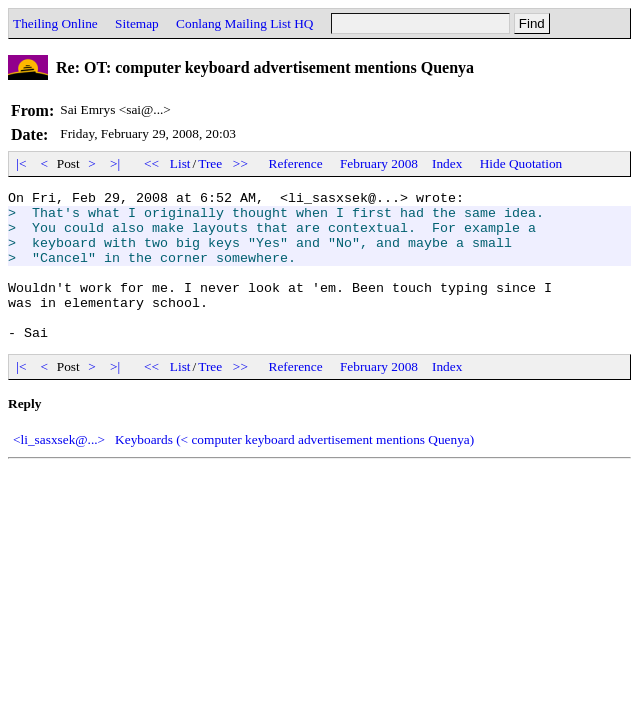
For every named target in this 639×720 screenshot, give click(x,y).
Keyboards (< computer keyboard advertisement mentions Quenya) (294, 469)
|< (21, 163)
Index (447, 163)
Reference (296, 163)
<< (152, 163)
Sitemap (137, 23)
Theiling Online (55, 23)
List (180, 163)
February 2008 (379, 163)
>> (241, 163)
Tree (210, 163)
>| (115, 163)
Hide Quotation (521, 163)
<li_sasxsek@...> (59, 469)
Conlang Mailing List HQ (244, 23)
